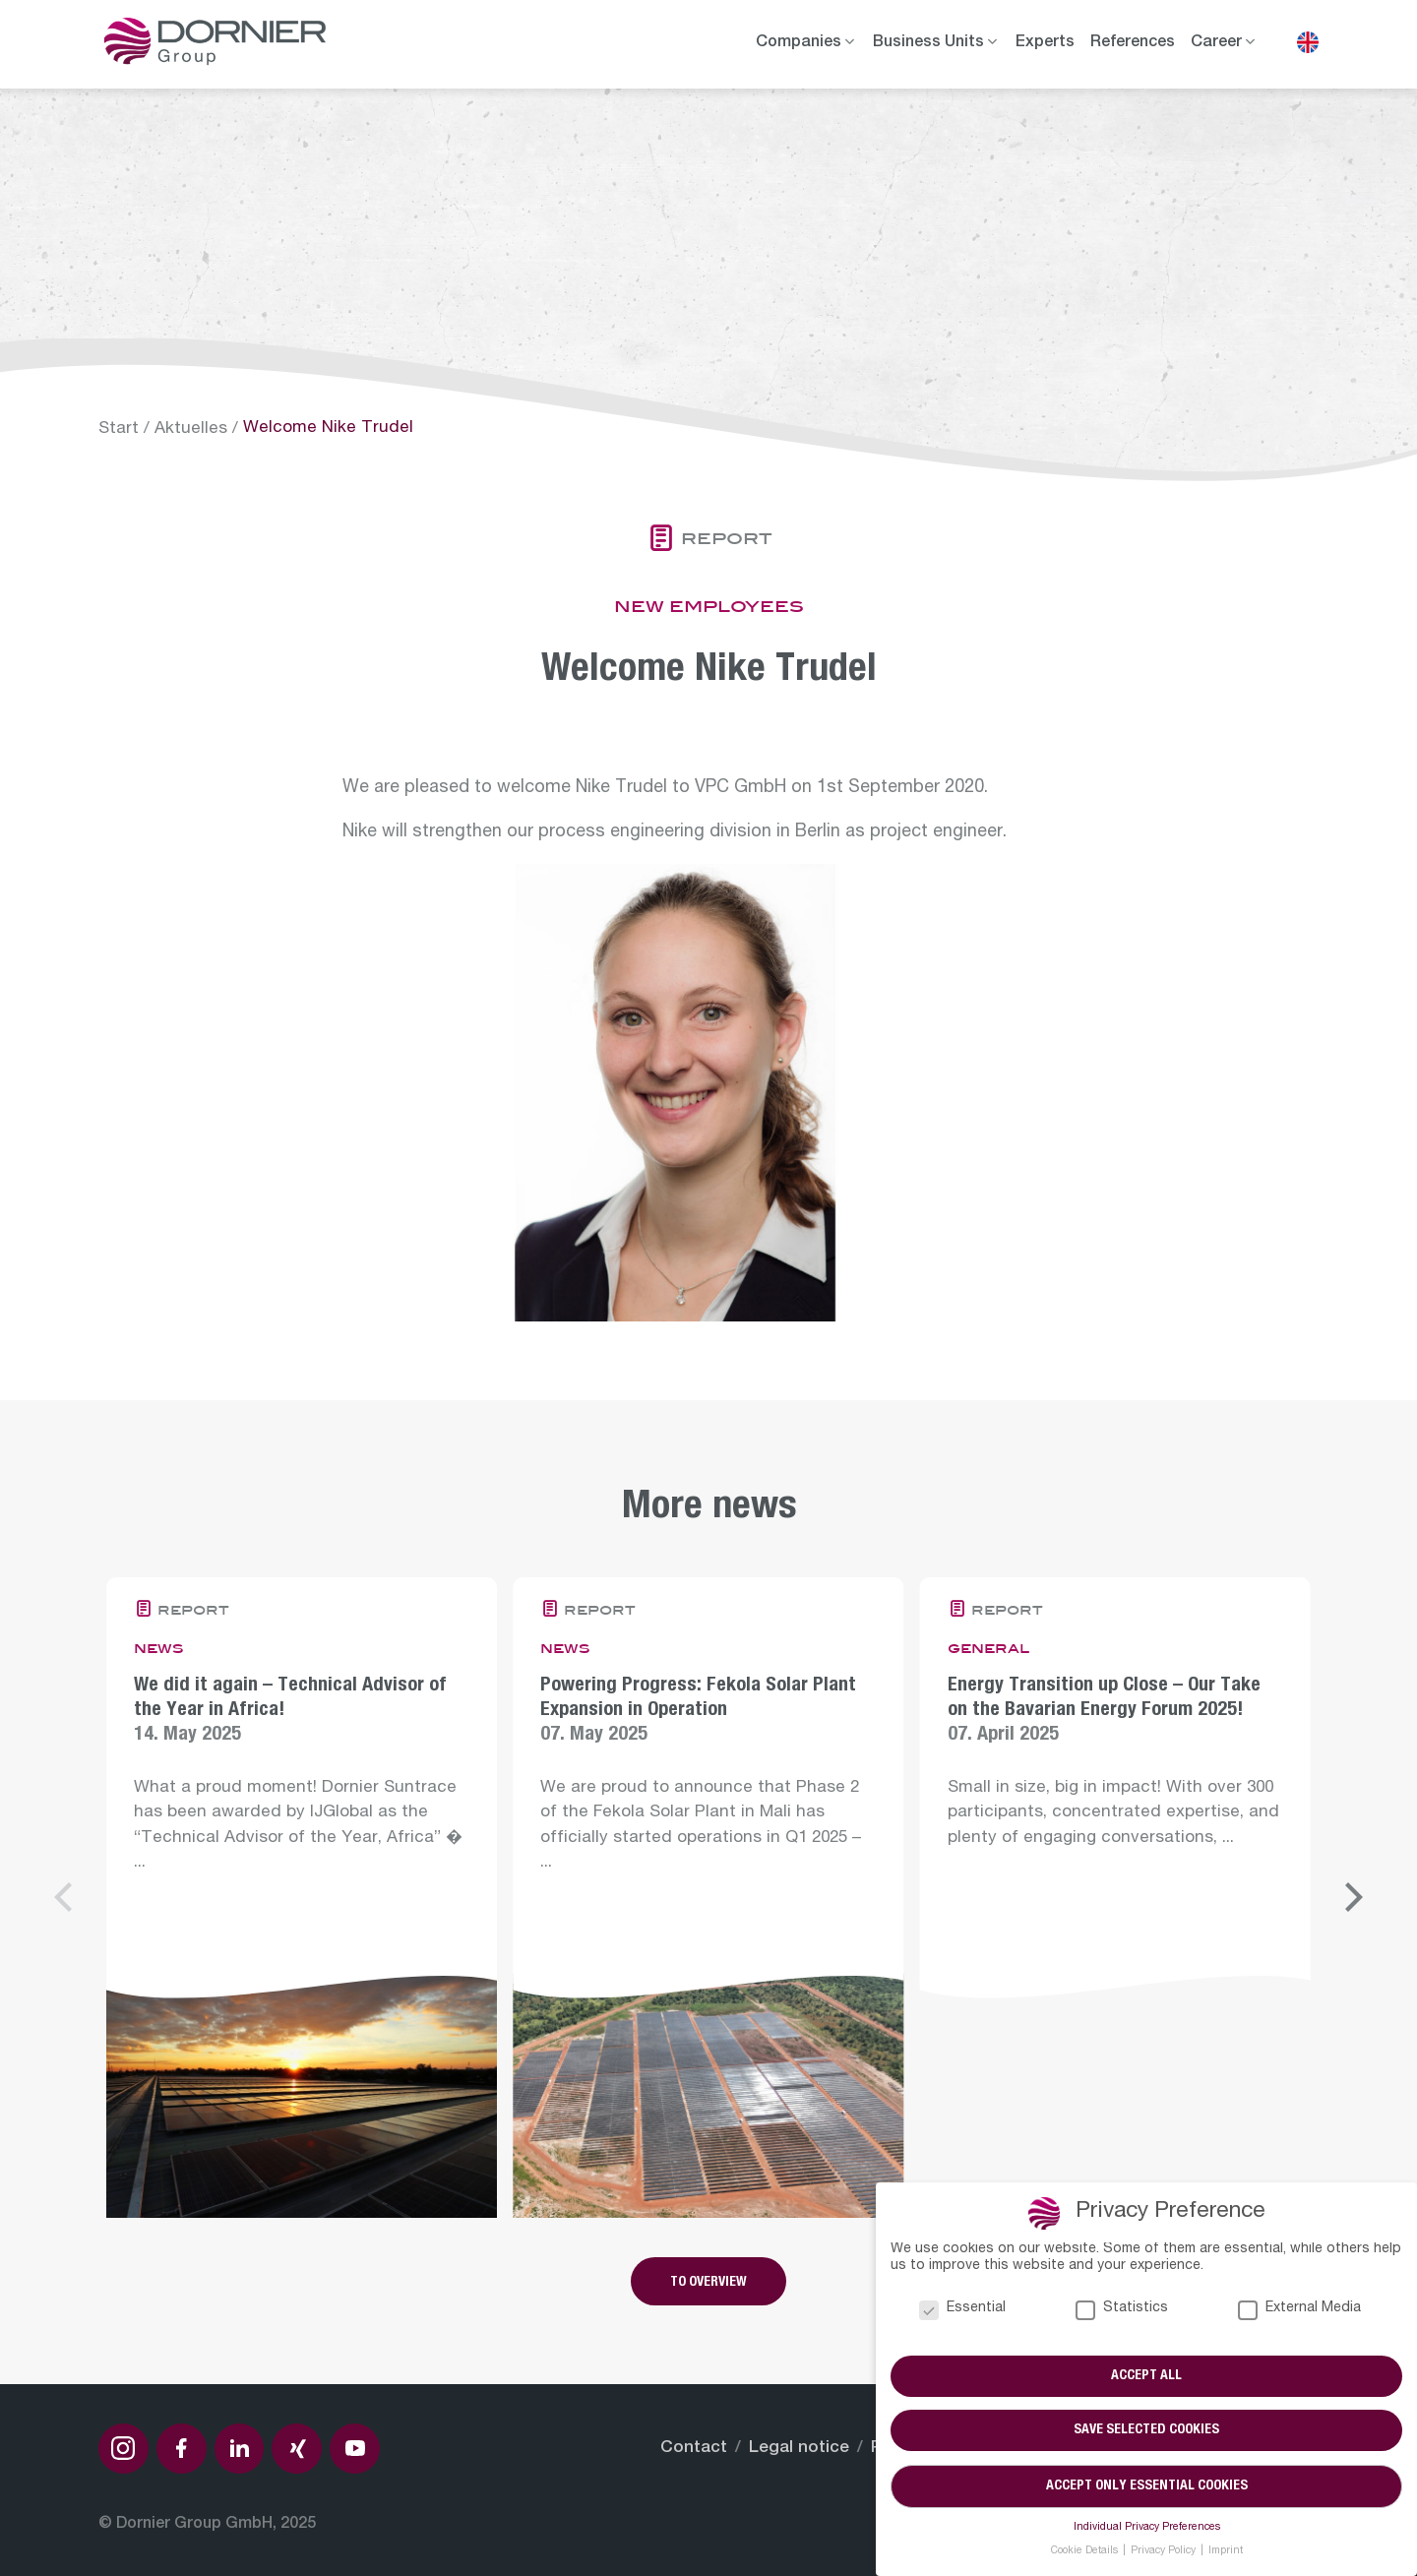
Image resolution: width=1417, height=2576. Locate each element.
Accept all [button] (1146, 2376)
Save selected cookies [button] (1146, 2431)
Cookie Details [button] (1086, 2551)
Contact (693, 2448)
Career (1216, 43)
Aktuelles (190, 429)
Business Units (928, 43)
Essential (962, 2309)
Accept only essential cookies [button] (1147, 2486)
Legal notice (799, 2448)
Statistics (1122, 2309)
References (1132, 43)
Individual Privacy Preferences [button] (1147, 2528)
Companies (798, 43)
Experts (1045, 43)
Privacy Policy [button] (1165, 2551)
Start (118, 429)
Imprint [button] (1225, 2551)
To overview (708, 2283)
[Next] (1351, 1897)
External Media (1299, 2309)
